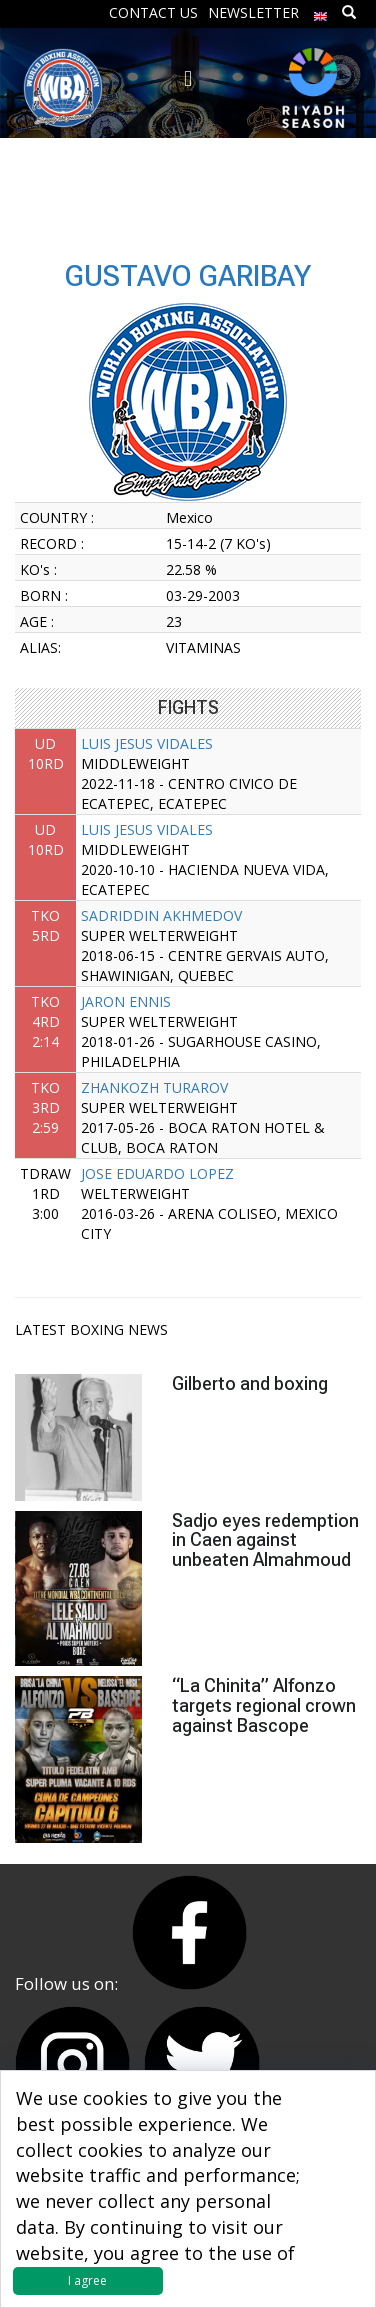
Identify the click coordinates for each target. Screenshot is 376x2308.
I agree (87, 2280)
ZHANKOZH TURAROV (154, 1087)
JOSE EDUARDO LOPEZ (157, 1173)
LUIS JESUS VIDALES (147, 743)
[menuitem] (321, 11)
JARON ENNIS (126, 1001)
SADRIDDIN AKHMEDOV (161, 915)
